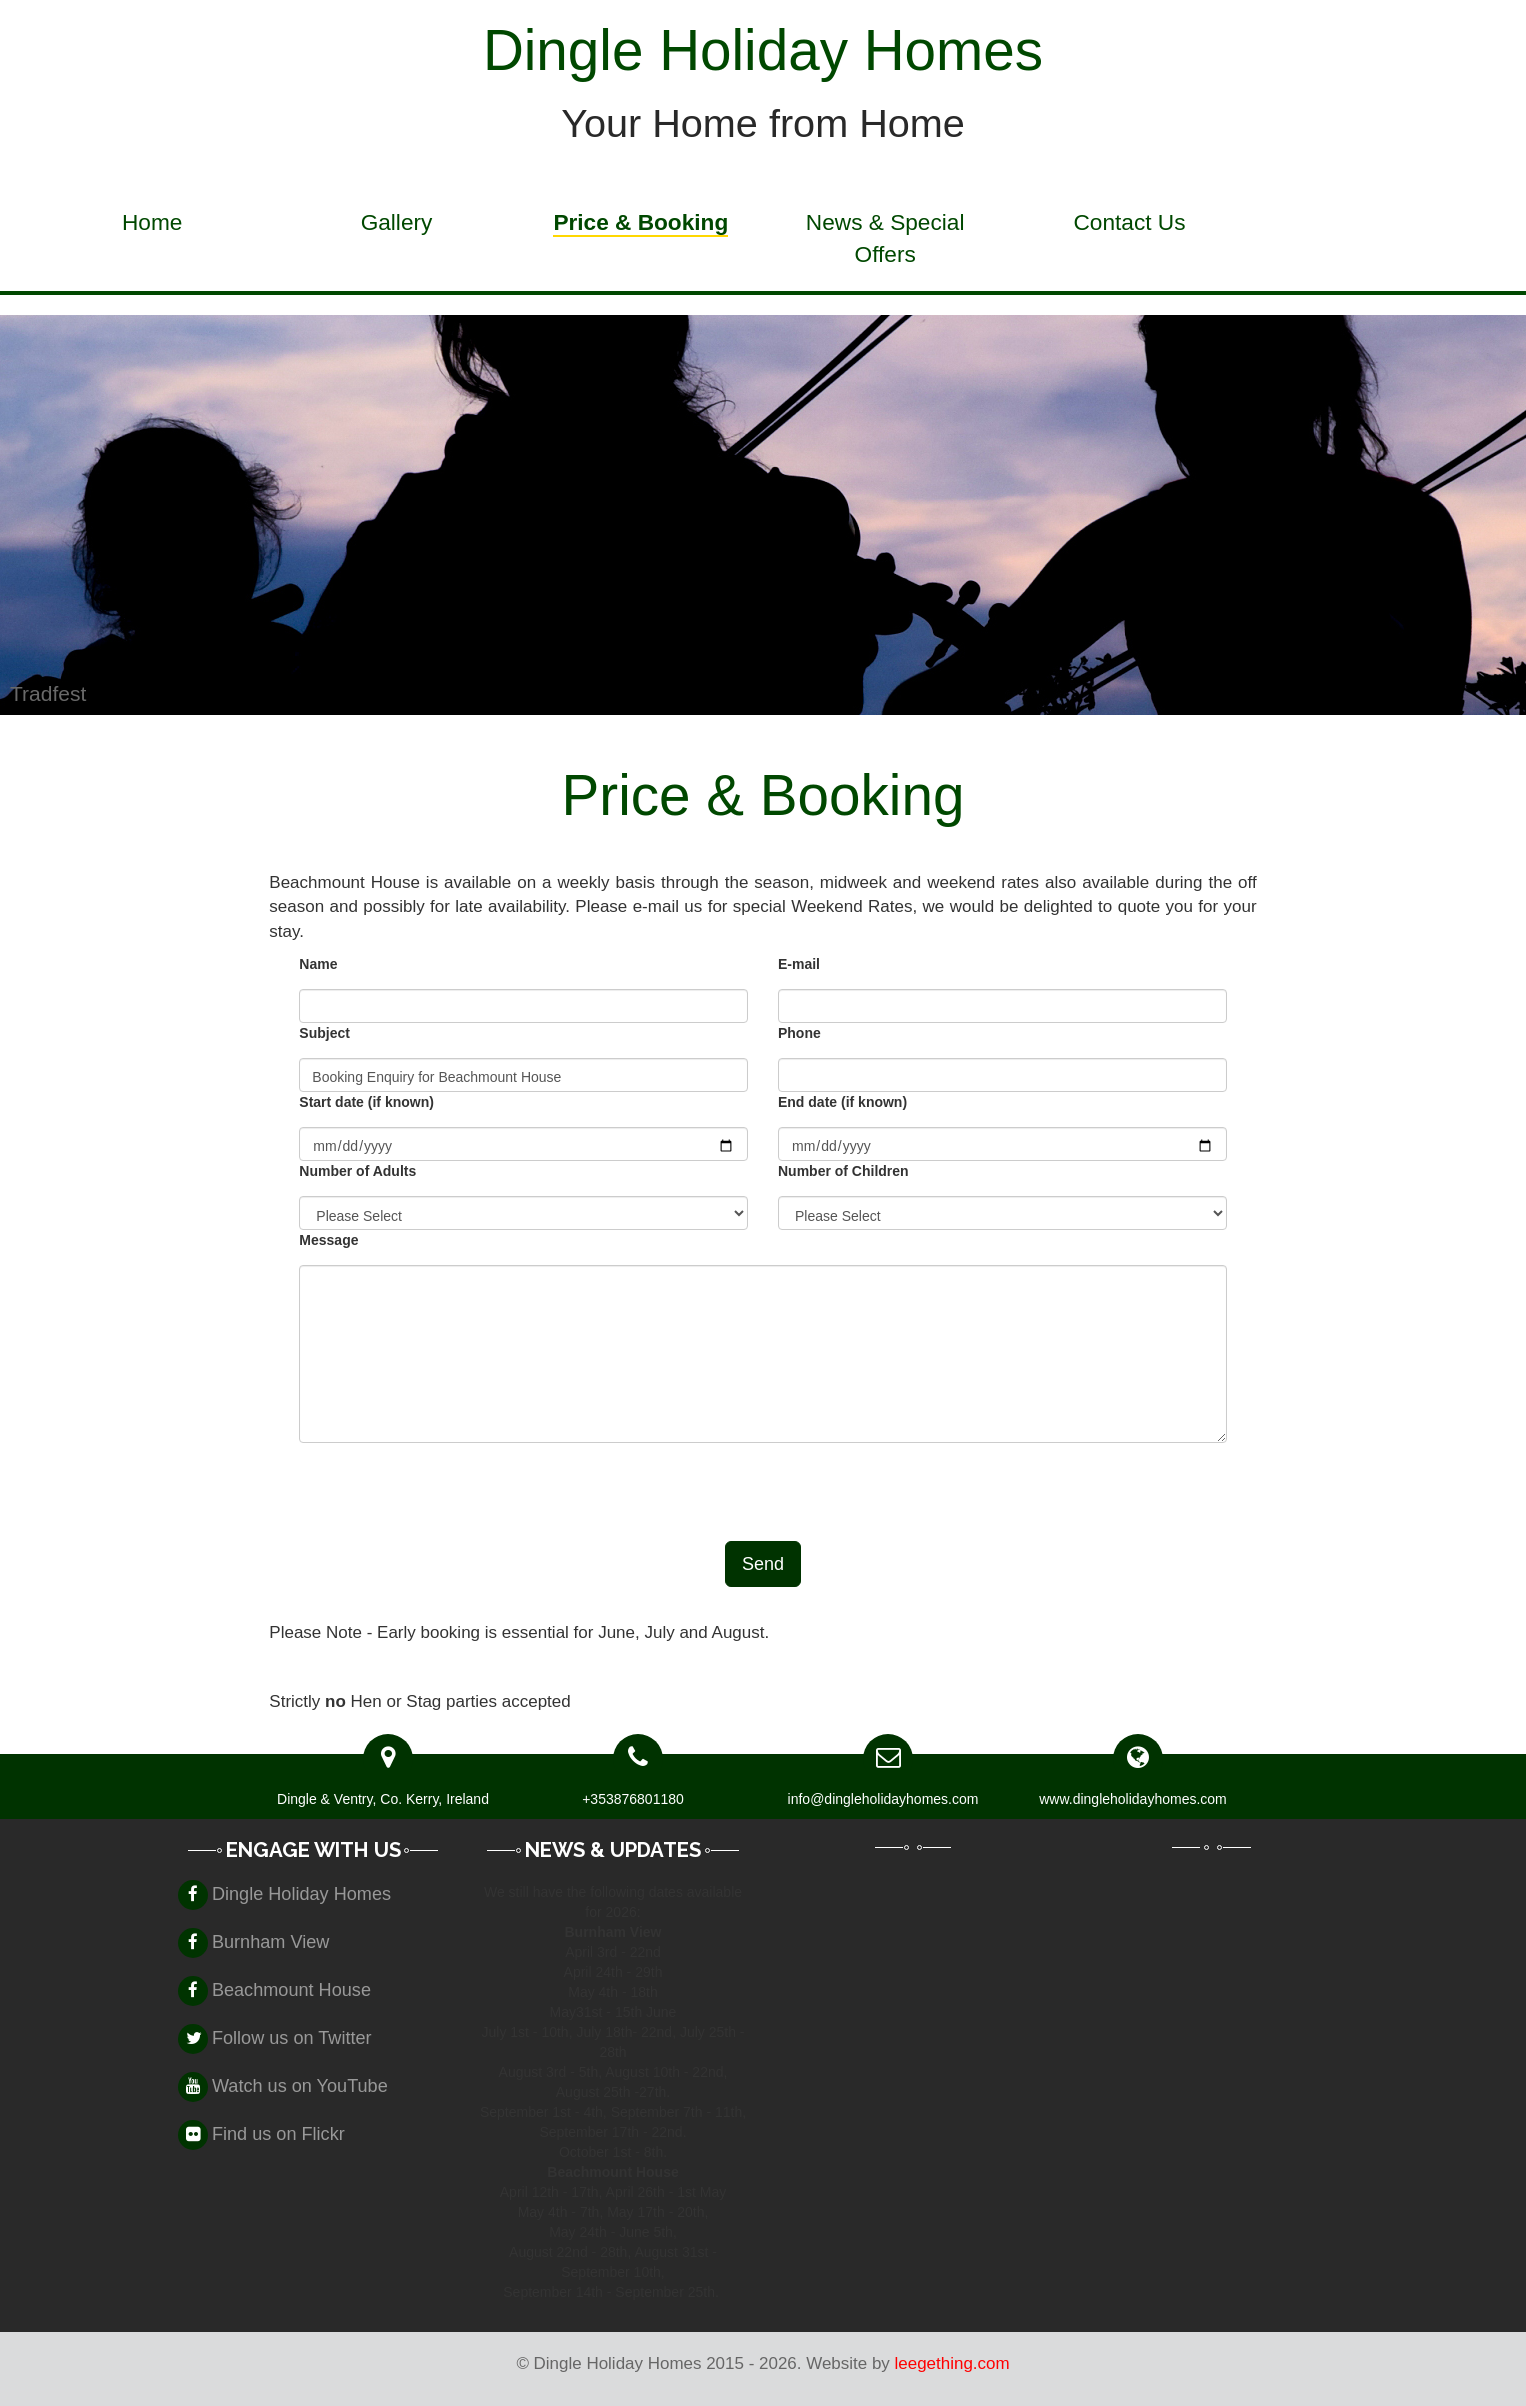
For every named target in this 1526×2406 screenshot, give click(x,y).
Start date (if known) (366, 1102)
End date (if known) (842, 1102)
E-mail (799, 964)
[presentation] (451, 1492)
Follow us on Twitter (292, 2038)
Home (152, 222)
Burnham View (270, 1942)
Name (318, 964)
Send (763, 1564)
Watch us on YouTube (300, 2086)
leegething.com (952, 2363)
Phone (799, 1033)
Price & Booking (640, 222)
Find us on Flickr (278, 2134)
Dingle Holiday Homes (301, 1894)
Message (328, 1240)
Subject (324, 1033)
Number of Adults (357, 1171)
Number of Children (843, 1171)
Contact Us (1129, 222)
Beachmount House (291, 1990)
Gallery (397, 222)
